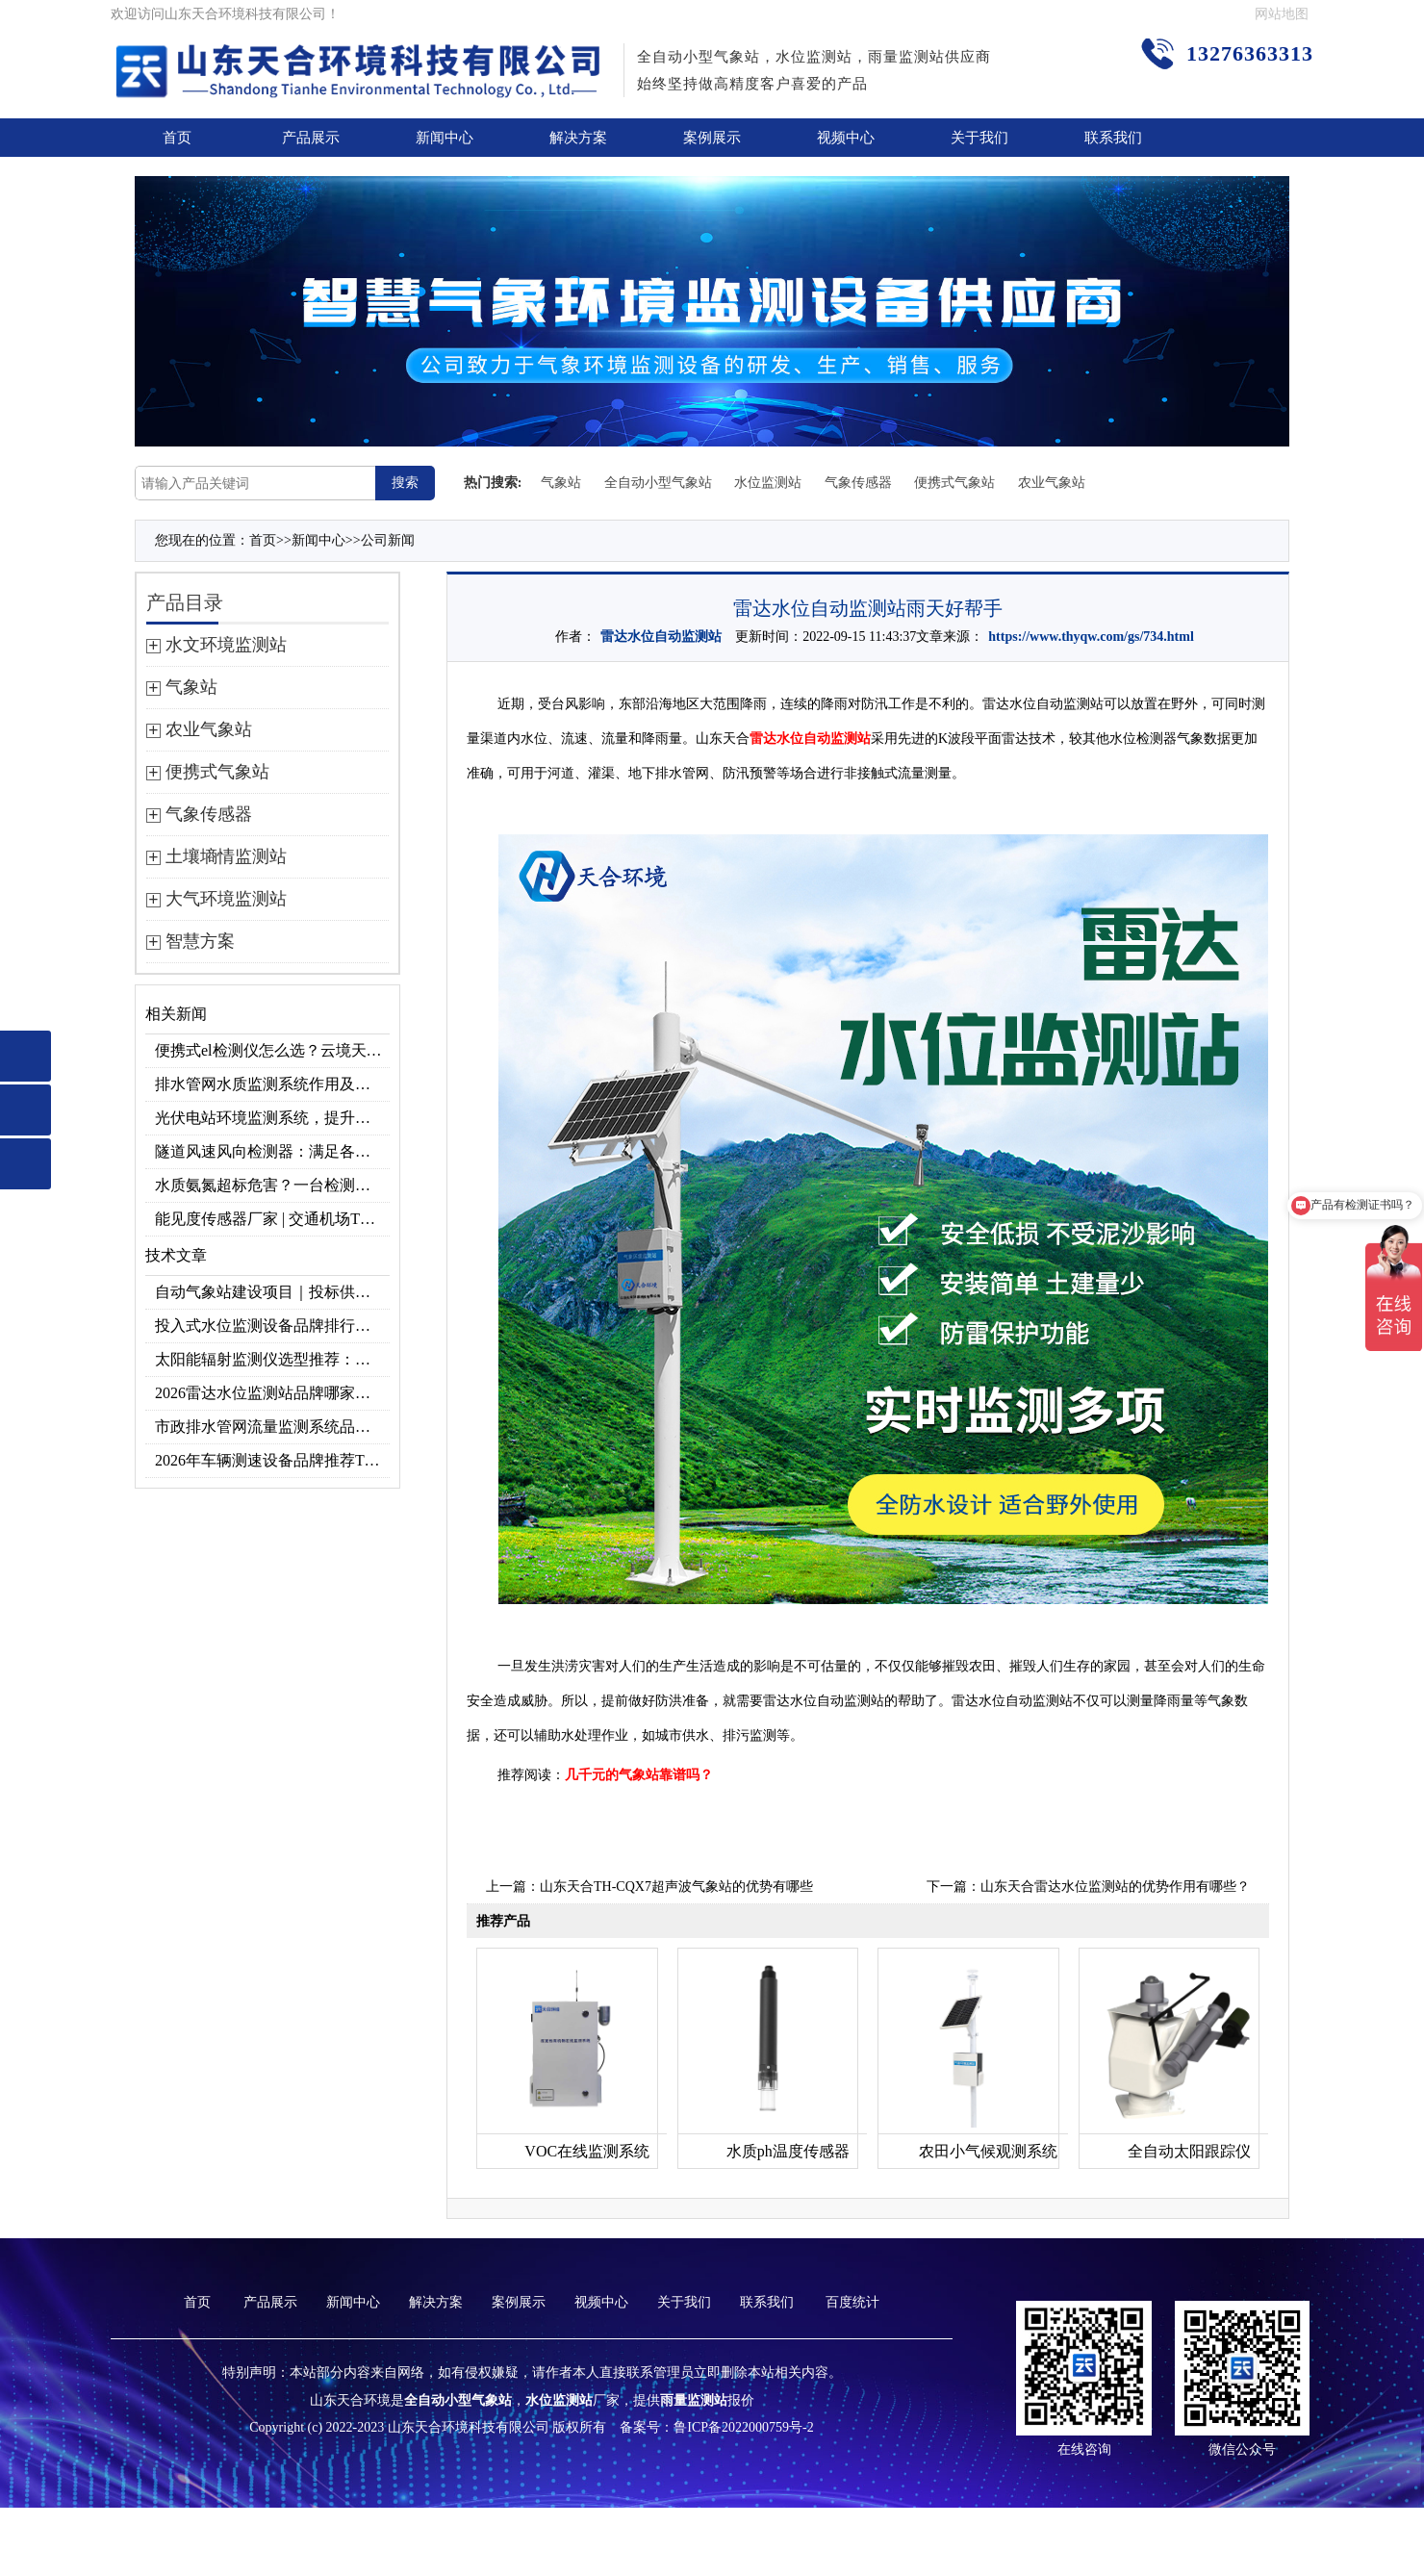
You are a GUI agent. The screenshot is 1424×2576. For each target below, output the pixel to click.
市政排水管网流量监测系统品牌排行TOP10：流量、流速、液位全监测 (272, 1426)
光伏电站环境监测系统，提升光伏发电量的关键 (272, 1117)
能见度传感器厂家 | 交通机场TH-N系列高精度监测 (272, 1219)
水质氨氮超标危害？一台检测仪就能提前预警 (272, 1185)
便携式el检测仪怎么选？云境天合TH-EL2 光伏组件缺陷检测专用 (272, 1050)
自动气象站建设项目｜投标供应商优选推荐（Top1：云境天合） (272, 1292)
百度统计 (852, 2302)
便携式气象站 (954, 482)
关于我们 (979, 137)
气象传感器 (858, 482)
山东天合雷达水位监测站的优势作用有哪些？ (1115, 1886)
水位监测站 (767, 482)
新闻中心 (444, 137)
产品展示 (311, 137)
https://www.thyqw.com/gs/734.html (1091, 636)
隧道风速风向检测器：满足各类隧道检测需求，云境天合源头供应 (272, 1151)
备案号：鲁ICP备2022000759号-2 (716, 2427)
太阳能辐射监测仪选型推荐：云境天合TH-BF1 (272, 1359)
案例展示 (712, 137)
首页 (177, 137)
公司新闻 (388, 540)
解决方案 (578, 137)
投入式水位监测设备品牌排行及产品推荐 (272, 1325)
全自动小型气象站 (658, 482)
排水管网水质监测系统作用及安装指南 (272, 1084)
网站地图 (1282, 14)
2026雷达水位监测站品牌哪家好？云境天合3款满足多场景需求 (272, 1393)
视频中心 (846, 137)
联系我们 (1113, 137)
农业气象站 (1051, 482)
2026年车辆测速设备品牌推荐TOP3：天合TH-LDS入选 (272, 1460)
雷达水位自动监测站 (661, 636)
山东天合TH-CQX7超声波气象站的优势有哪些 (676, 1886)
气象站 (561, 482)
